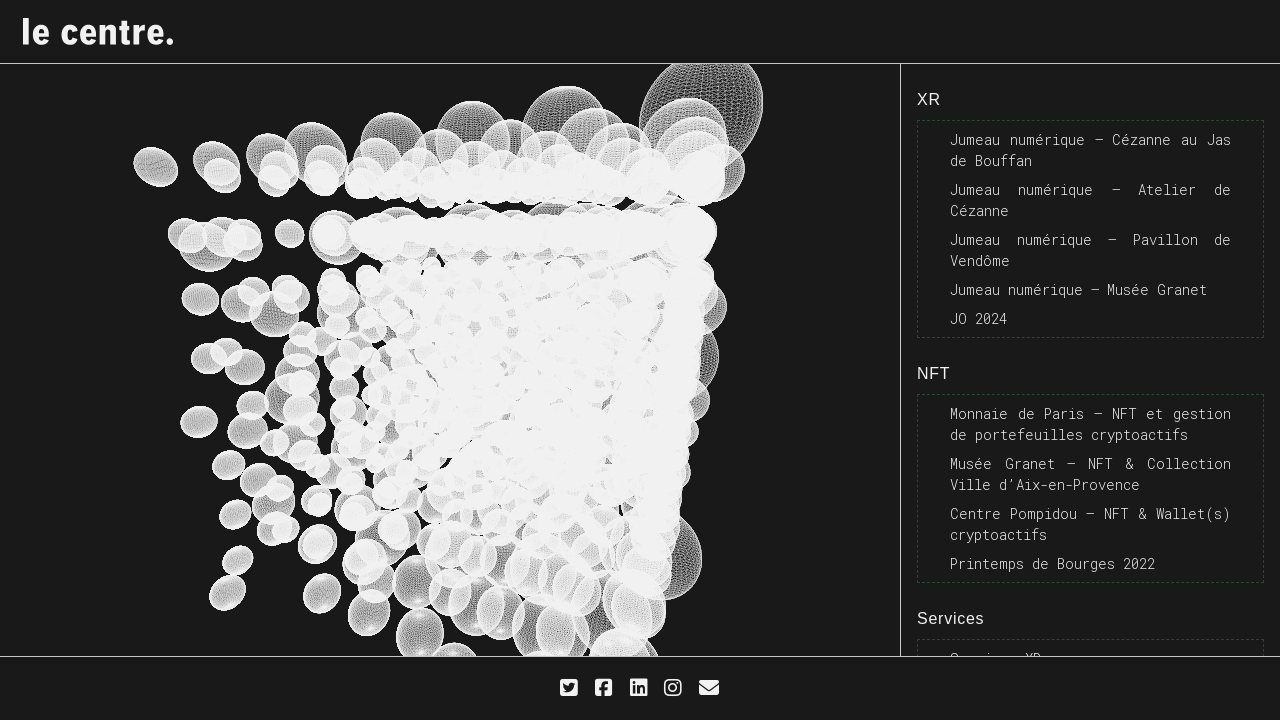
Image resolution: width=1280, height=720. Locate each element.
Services (950, 618)
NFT (933, 373)
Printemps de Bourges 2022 (1052, 563)
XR (929, 99)
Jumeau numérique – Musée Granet (1078, 289)
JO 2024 (978, 318)
